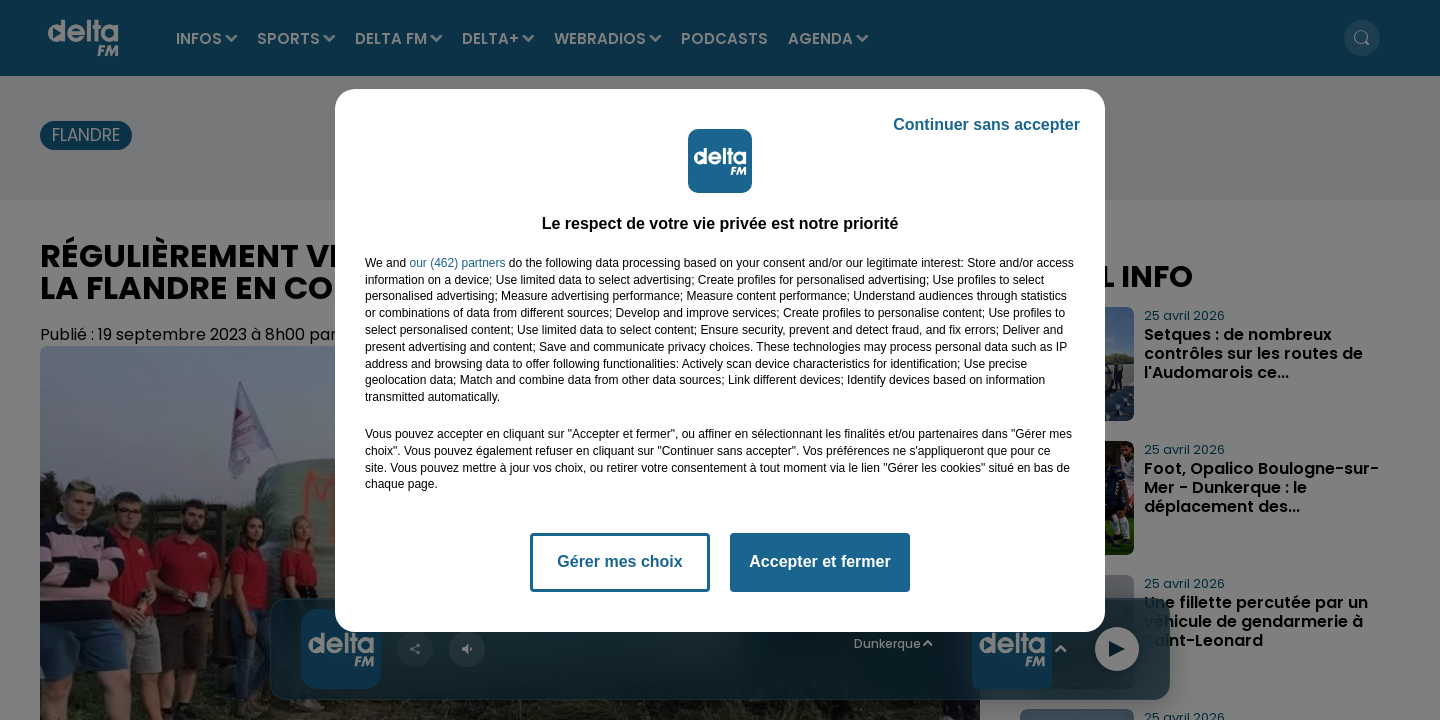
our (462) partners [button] (457, 263)
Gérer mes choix (619, 561)
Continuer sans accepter (986, 124)
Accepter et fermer (819, 561)
